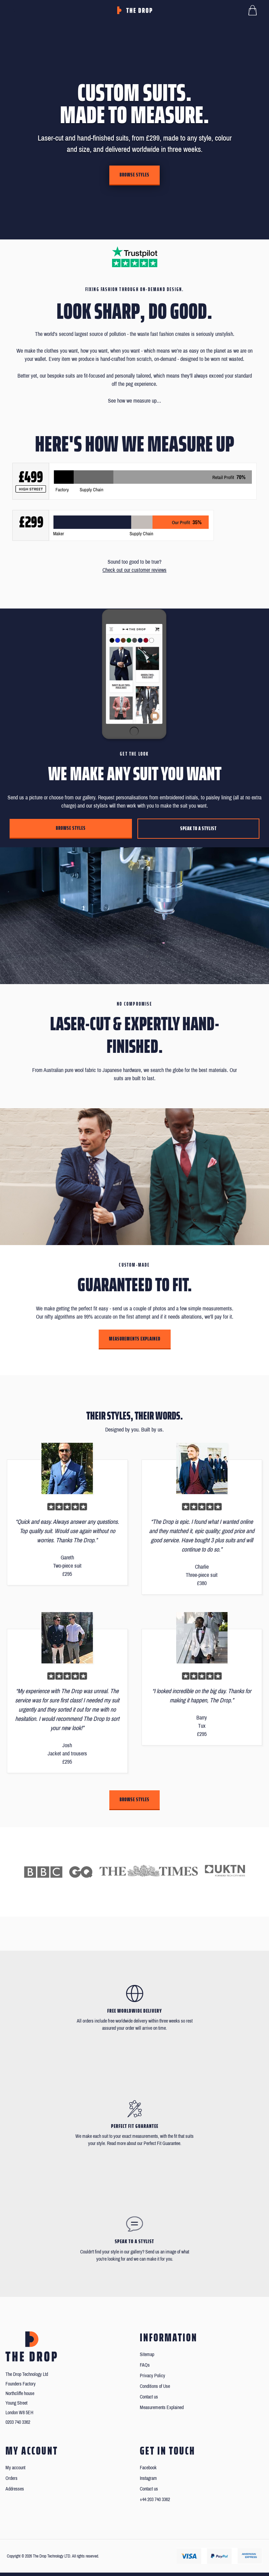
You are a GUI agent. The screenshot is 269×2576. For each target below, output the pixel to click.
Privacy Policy (152, 2375)
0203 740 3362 (17, 2422)
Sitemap (147, 2354)
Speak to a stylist (198, 828)
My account (15, 2467)
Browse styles (134, 175)
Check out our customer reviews (134, 570)
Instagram (148, 2478)
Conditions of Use (155, 2386)
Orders (11, 2478)
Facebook (148, 2467)
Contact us (149, 2397)
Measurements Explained (134, 1339)
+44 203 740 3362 (155, 2499)
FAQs (145, 2365)
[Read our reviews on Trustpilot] (134, 256)
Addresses (14, 2489)
